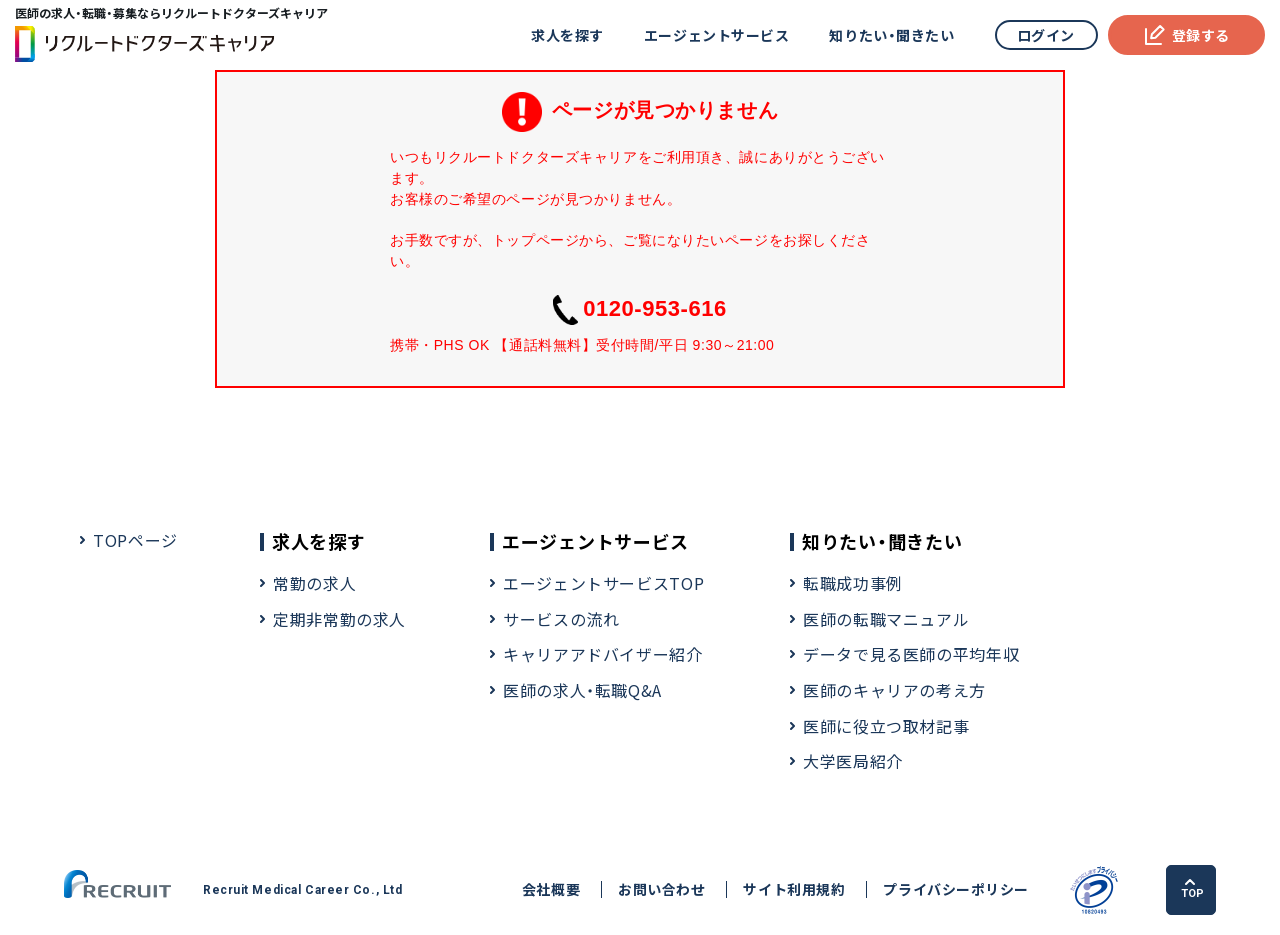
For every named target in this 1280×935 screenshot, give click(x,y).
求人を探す (567, 35)
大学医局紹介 (853, 761)
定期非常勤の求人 (339, 619)
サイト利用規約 (794, 889)
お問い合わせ (661, 889)
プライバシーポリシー (956, 889)
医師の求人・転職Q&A (582, 690)
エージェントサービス (717, 35)
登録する (1186, 35)
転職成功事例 (853, 583)
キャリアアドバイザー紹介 (603, 654)
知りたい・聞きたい (891, 35)
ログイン (1046, 35)
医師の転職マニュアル (886, 619)
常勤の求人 (314, 583)
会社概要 (551, 889)
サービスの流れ (561, 619)
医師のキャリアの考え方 (894, 690)
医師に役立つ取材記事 (886, 726)
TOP (1192, 889)
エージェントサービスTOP (603, 583)
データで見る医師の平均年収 (911, 654)
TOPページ (135, 540)
